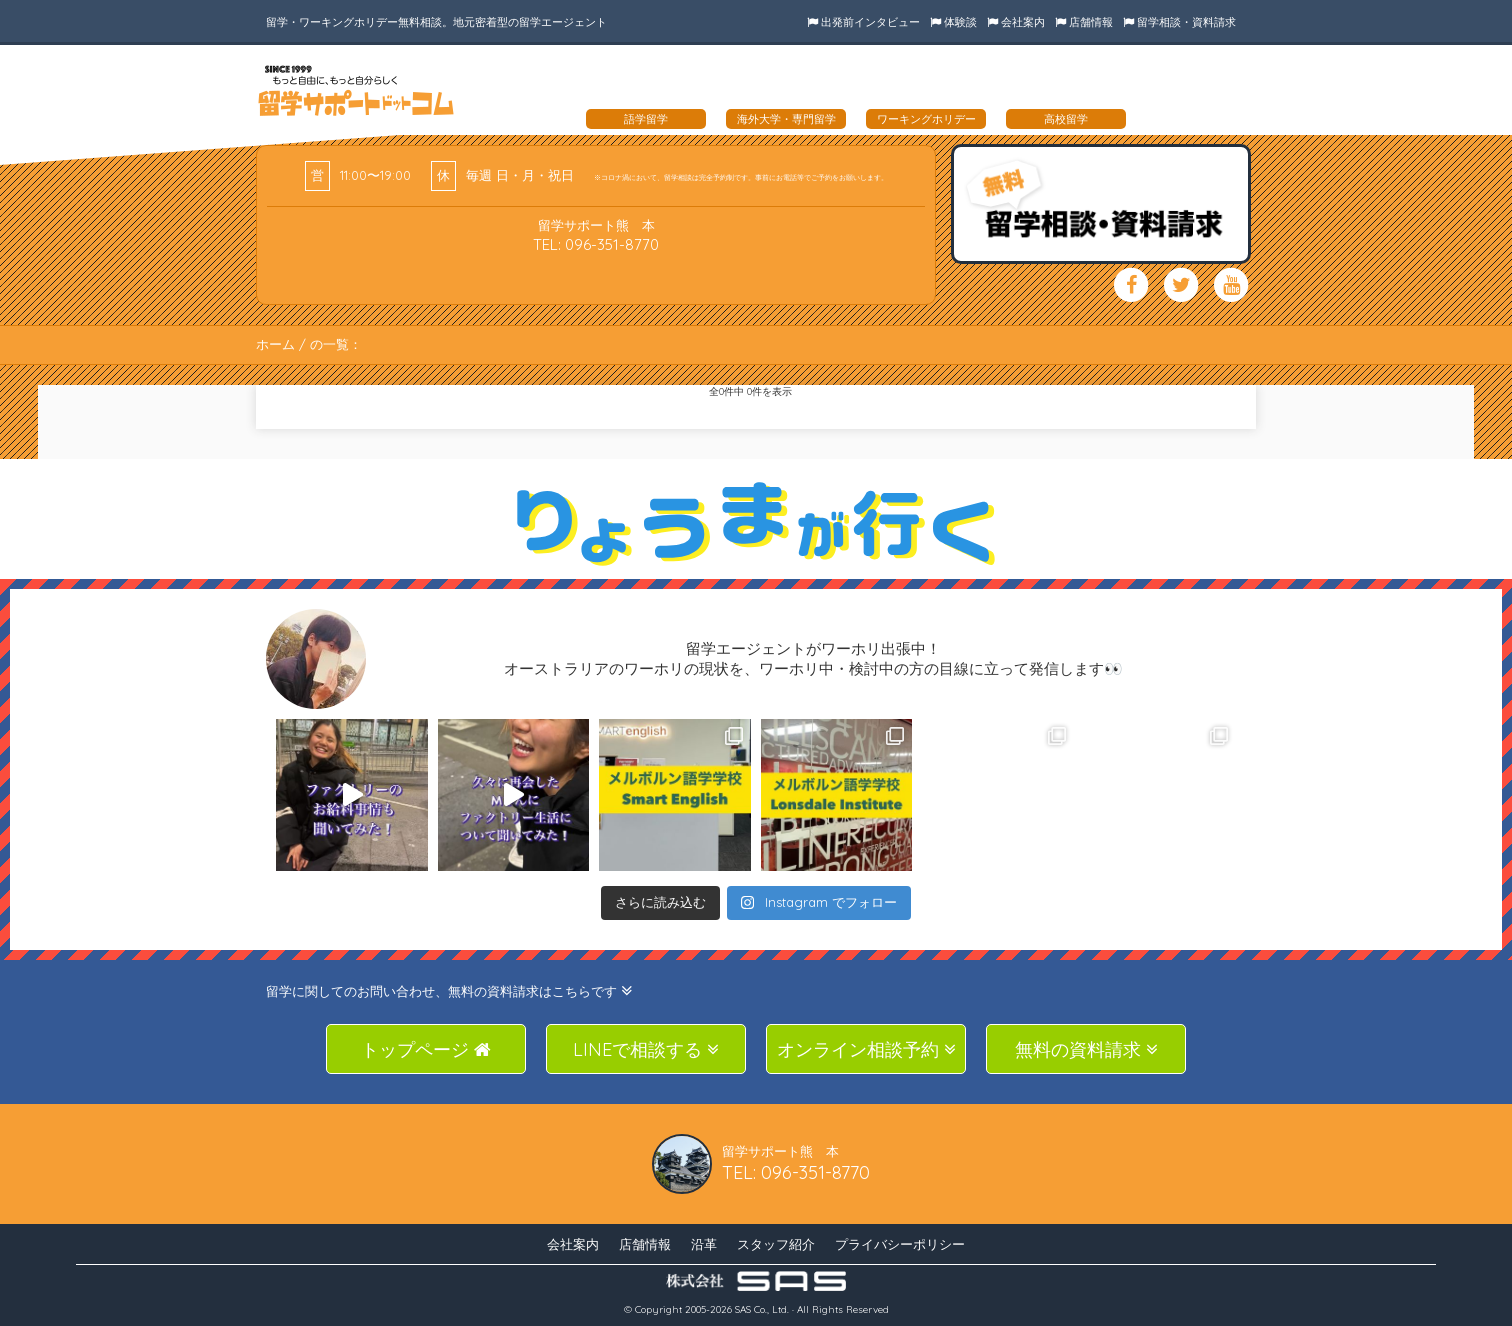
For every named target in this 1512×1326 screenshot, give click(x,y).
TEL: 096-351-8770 (596, 244)
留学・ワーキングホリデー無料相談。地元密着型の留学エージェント (436, 22)
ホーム (275, 344)
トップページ (426, 1049)
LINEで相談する (646, 1049)
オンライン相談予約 (866, 1049)
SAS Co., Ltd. (762, 1309)
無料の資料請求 (1086, 1049)
